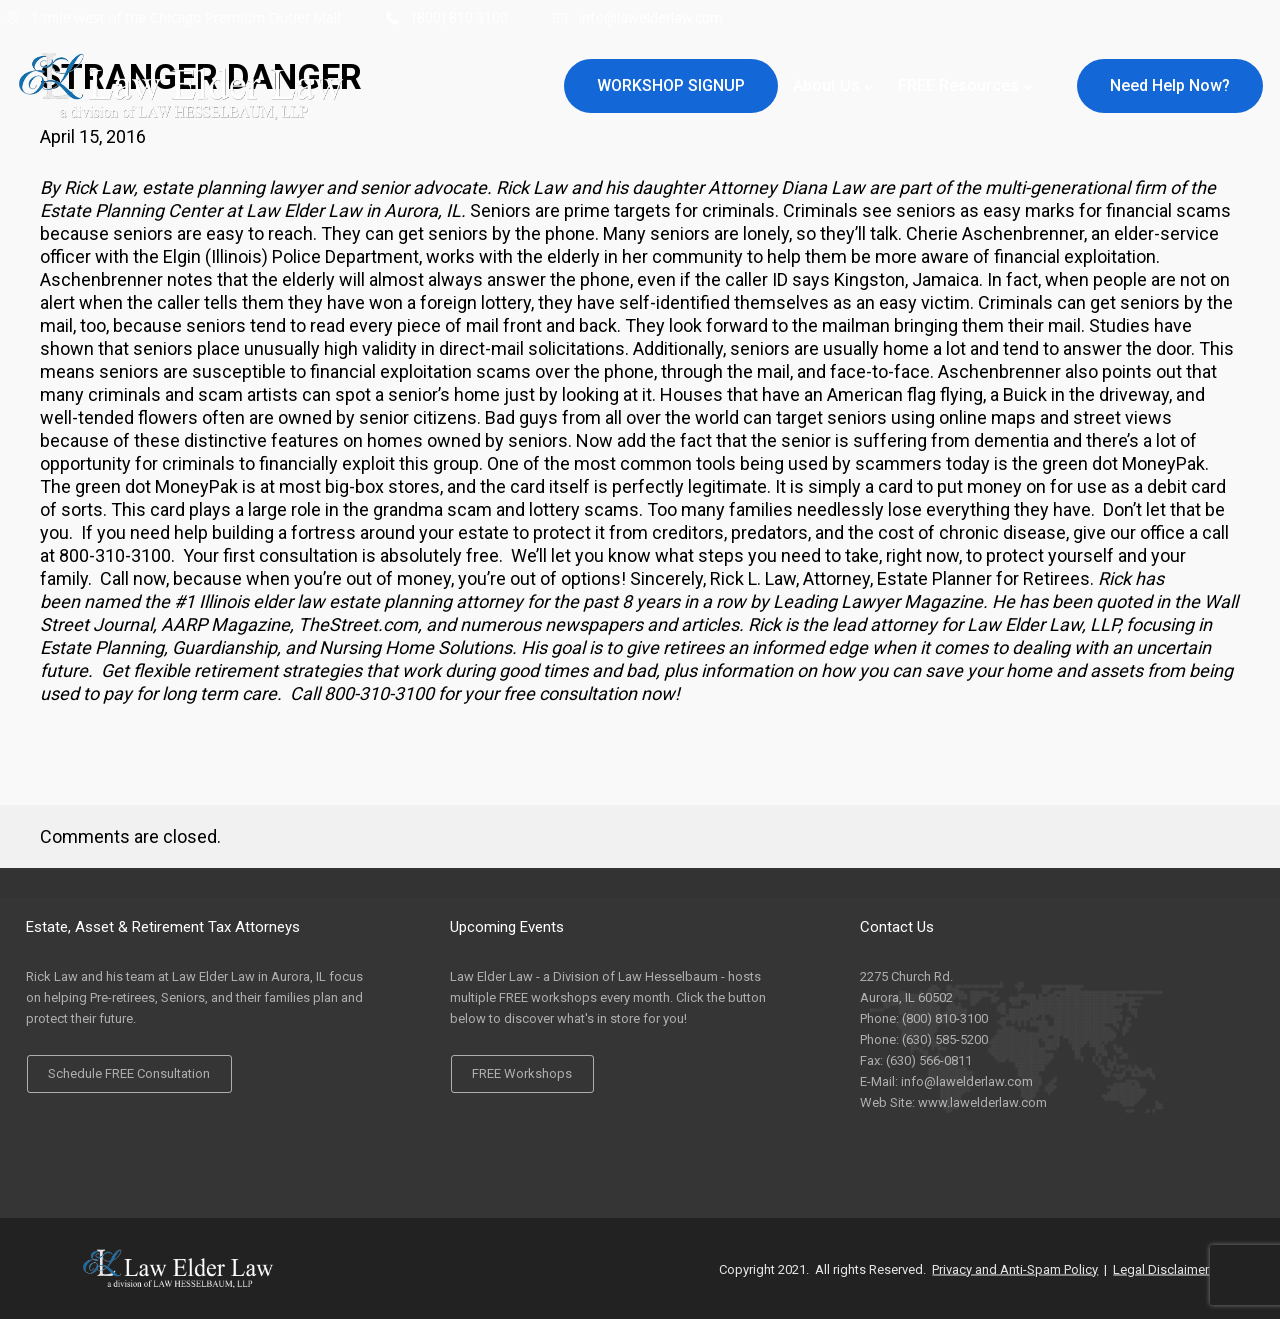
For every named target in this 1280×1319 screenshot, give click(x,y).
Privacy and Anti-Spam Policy (1015, 1268)
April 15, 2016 (93, 136)
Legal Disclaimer (1161, 1268)
